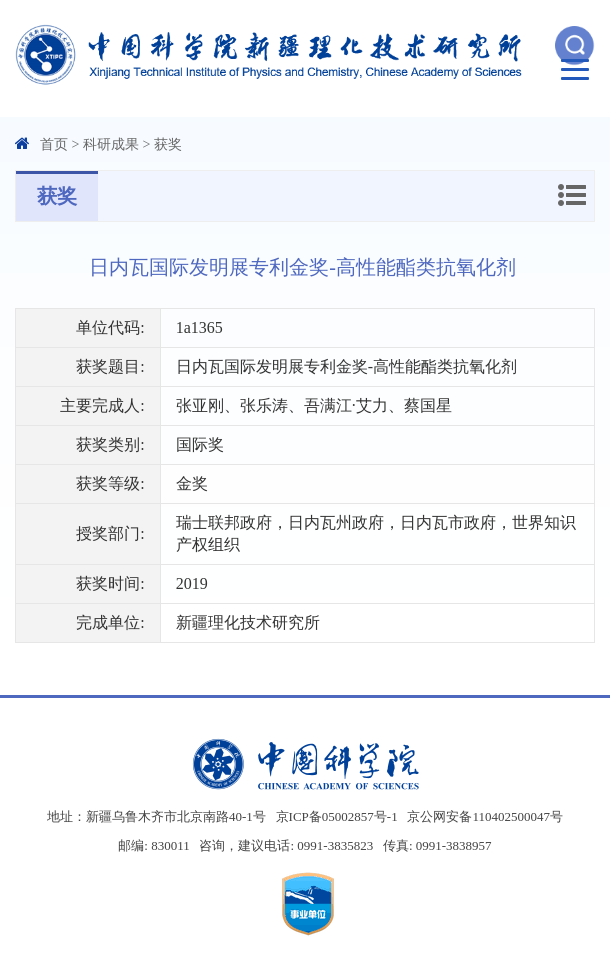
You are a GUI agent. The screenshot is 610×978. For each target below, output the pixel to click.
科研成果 (111, 144)
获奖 (168, 144)
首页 (54, 144)
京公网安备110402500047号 (485, 816)
